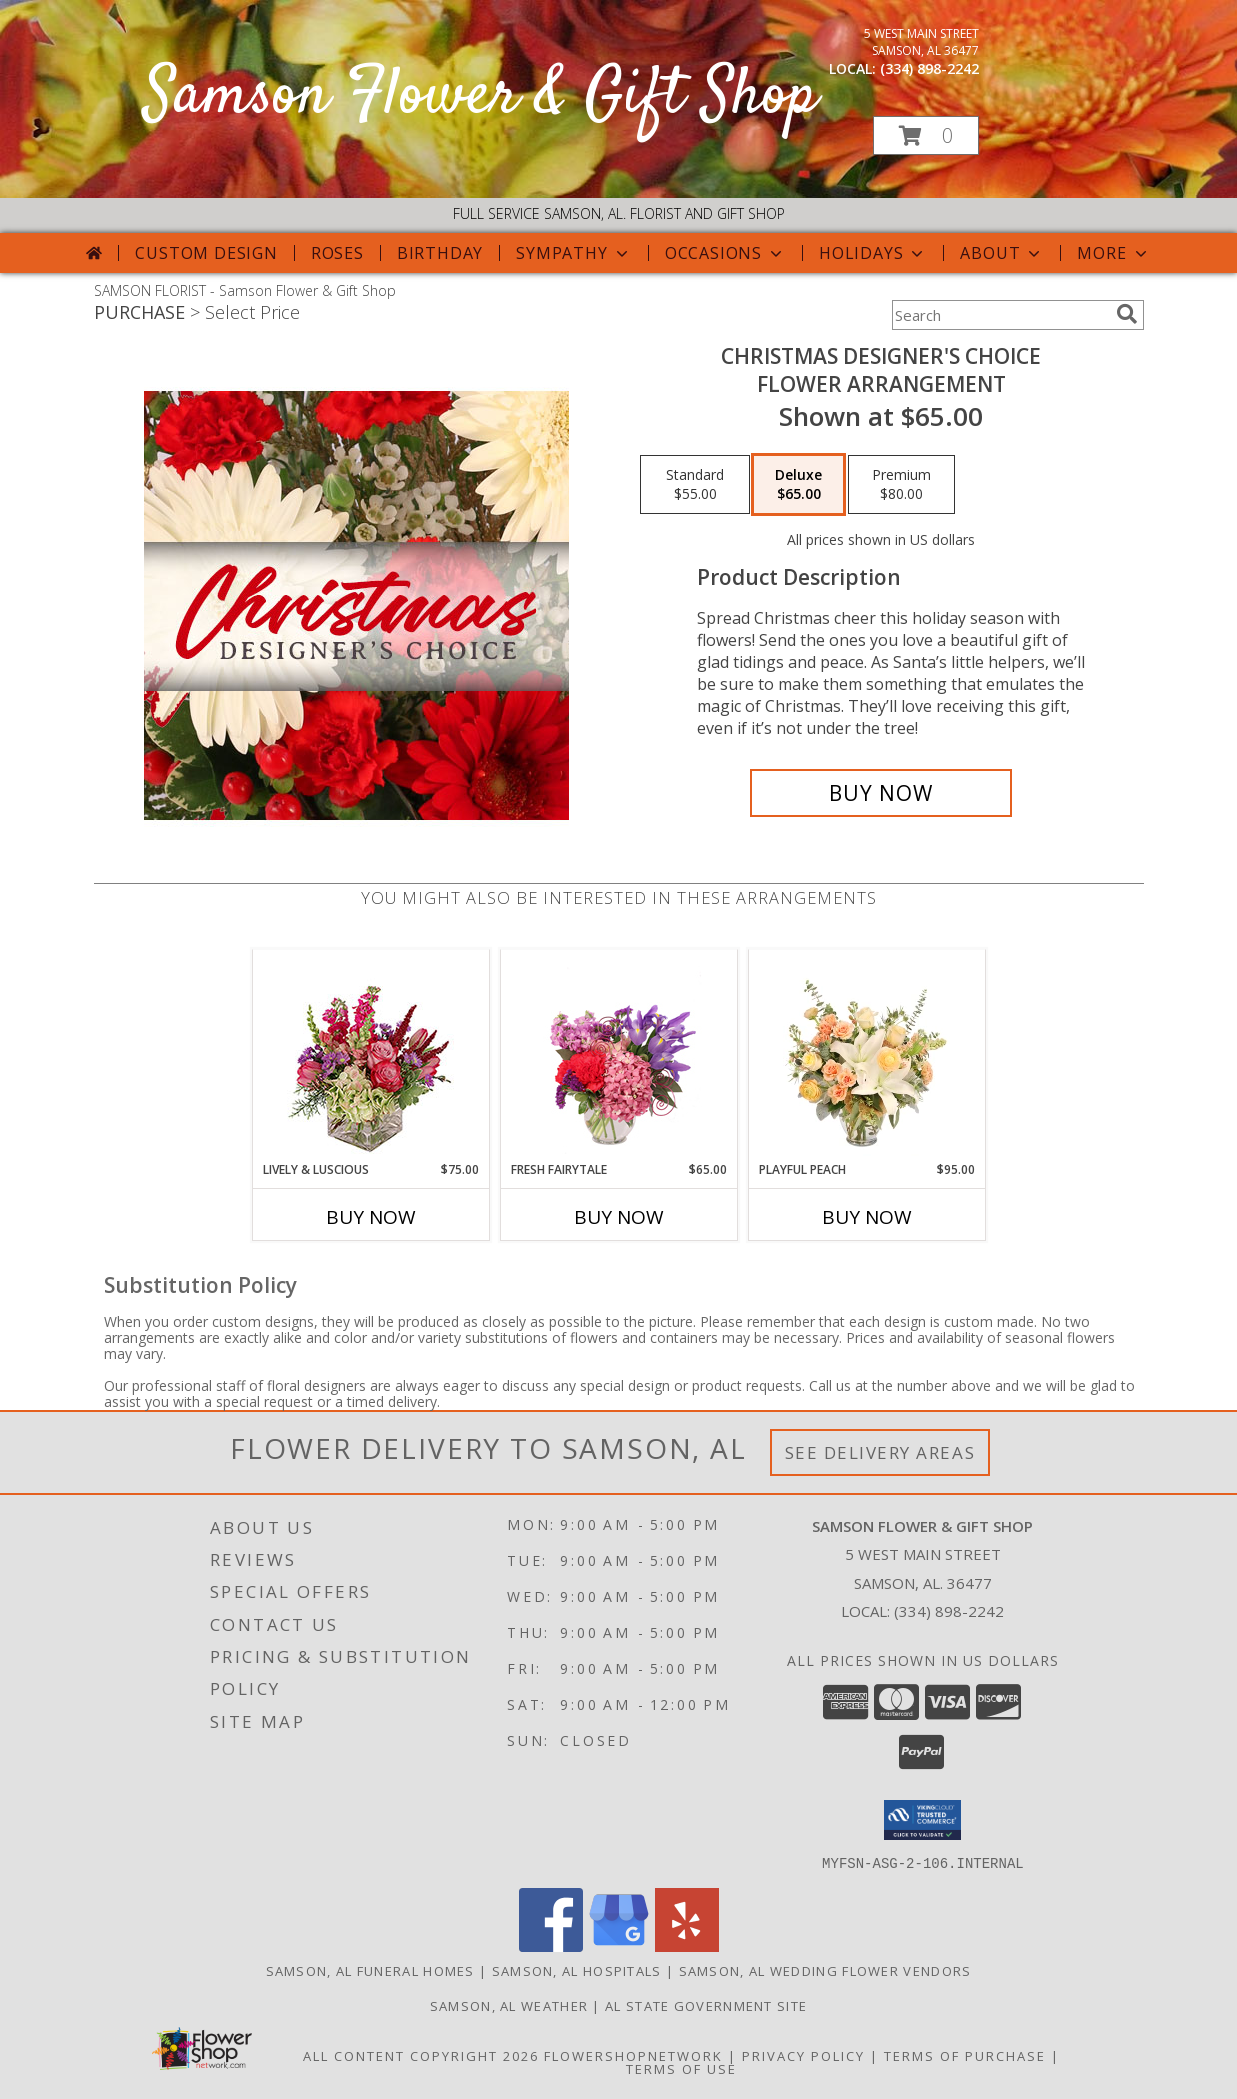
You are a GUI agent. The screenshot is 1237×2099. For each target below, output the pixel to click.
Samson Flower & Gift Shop (481, 96)
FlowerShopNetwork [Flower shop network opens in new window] (633, 2055)
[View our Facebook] (551, 1945)
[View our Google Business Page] (619, 1945)
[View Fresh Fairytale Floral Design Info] (618, 1055)
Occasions (725, 253)
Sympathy (573, 253)
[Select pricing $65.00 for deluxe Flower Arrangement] (798, 485)
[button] (926, 135)
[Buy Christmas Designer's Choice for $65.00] (881, 793)
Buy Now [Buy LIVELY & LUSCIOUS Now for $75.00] (371, 1217)
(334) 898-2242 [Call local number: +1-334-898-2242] (929, 68)
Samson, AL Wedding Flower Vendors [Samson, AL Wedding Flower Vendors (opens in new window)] (825, 1970)
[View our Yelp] (687, 1945)
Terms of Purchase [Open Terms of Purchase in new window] (965, 2055)
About (1002, 253)
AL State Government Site (706, 2005)
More (1113, 253)
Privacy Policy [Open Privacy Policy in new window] (803, 2055)
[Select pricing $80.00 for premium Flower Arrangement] (901, 485)
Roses (337, 253)
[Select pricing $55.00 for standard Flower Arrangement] (695, 485)
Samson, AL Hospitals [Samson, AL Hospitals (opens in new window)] (577, 1970)
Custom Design (206, 253)
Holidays (873, 253)
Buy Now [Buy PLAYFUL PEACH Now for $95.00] (867, 1217)
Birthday (440, 253)
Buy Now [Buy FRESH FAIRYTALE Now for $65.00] (619, 1217)
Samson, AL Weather (509, 2005)
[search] (1127, 314)
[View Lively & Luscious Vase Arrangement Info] (370, 1055)
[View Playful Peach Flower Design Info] (866, 1055)
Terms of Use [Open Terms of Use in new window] (681, 2068)
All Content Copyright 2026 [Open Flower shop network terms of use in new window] (421, 2055)
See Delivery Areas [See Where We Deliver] (880, 1452)
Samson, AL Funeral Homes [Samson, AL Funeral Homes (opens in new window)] (370, 1970)
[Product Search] (1000, 315)
